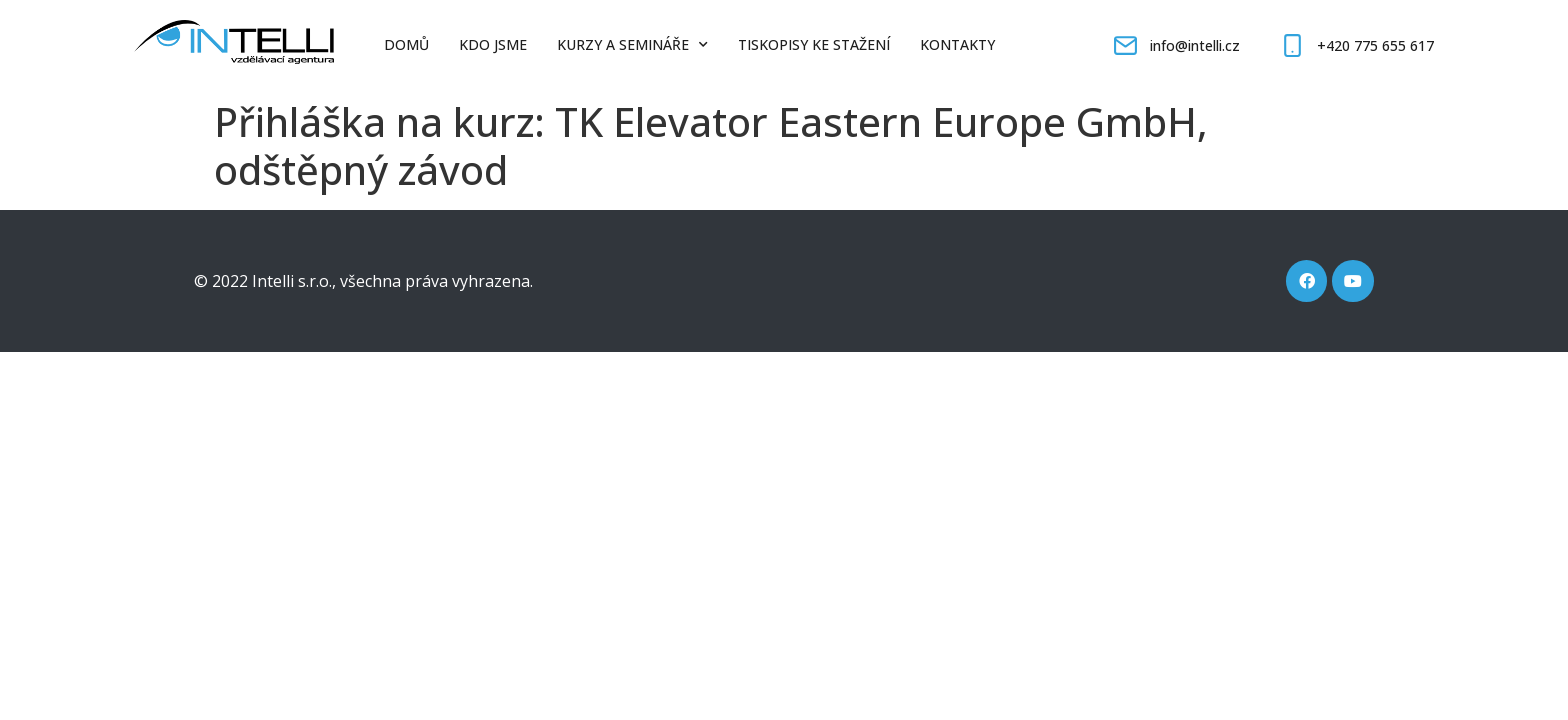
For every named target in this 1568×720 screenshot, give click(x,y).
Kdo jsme (493, 44)
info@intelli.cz (1195, 45)
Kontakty (957, 44)
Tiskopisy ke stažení (814, 44)
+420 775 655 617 (1375, 45)
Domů (406, 44)
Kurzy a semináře (632, 45)
